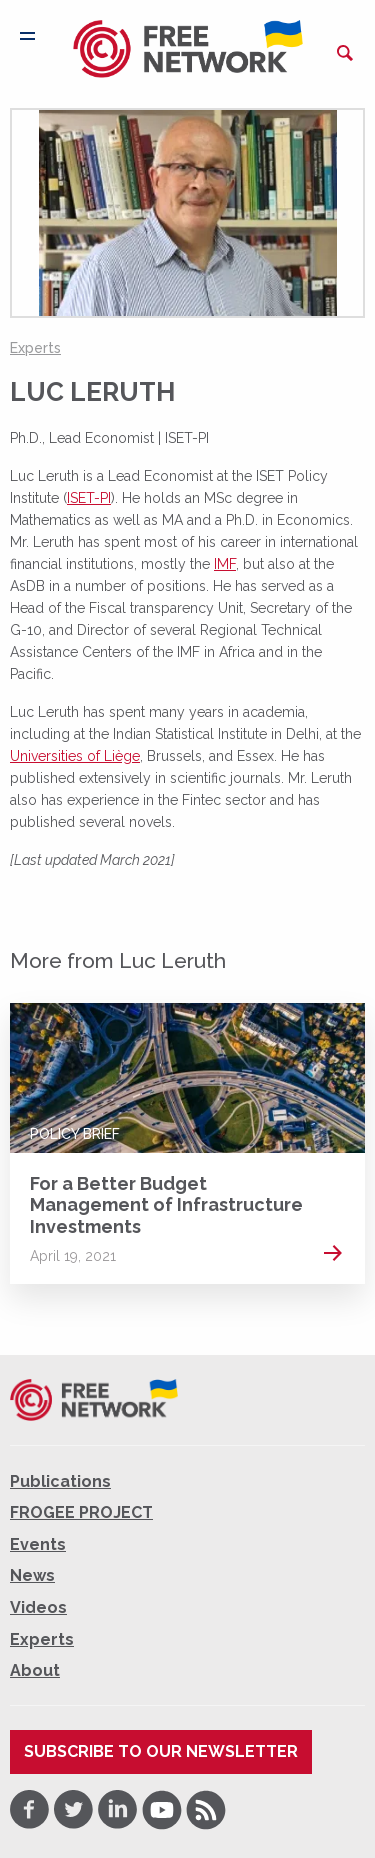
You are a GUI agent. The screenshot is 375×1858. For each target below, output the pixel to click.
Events (38, 1544)
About (35, 1670)
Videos (38, 1607)
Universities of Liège (75, 756)
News (32, 1575)
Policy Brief (75, 1134)
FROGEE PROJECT (81, 1512)
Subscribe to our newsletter (161, 1751)
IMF (225, 564)
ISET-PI (89, 498)
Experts (35, 348)
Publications (60, 1481)
